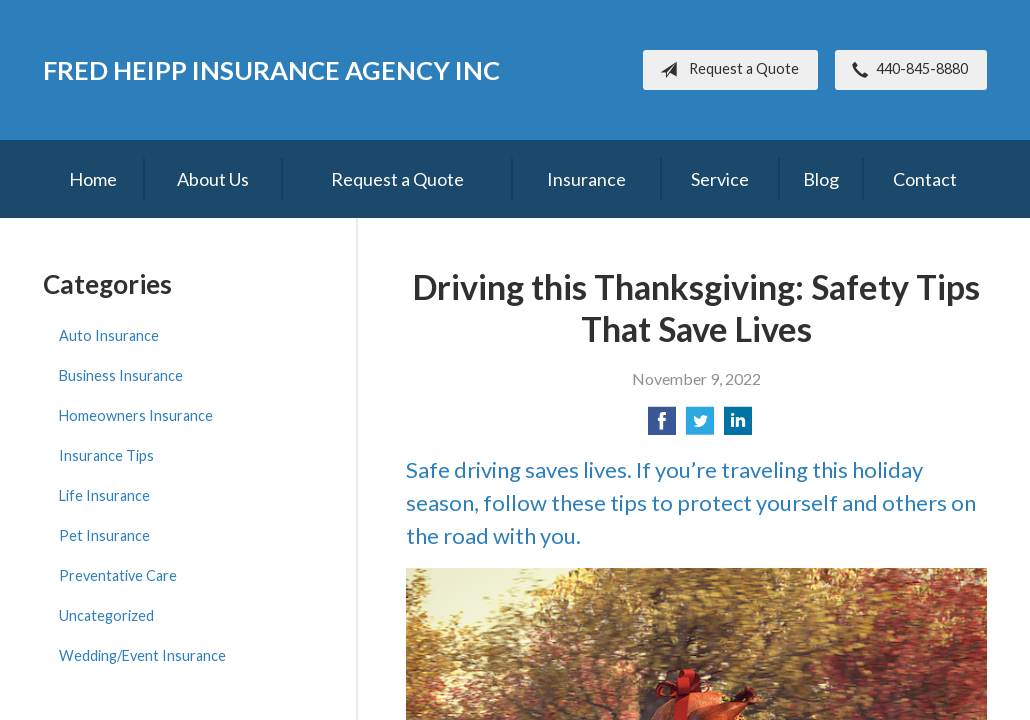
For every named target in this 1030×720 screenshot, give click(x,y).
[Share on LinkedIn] (738, 426)
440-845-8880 (906, 70)
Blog (821, 179)
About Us (213, 179)
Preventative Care (118, 575)
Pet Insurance (104, 535)
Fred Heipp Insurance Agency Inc (271, 70)
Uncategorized (106, 615)
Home (93, 179)
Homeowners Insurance (136, 415)
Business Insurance (121, 375)
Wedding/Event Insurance (142, 655)
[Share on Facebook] (662, 426)
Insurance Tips (106, 455)
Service (720, 179)
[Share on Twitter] (700, 426)
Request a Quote (725, 70)
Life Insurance (104, 495)
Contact (925, 179)
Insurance (586, 179)
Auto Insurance (109, 335)
